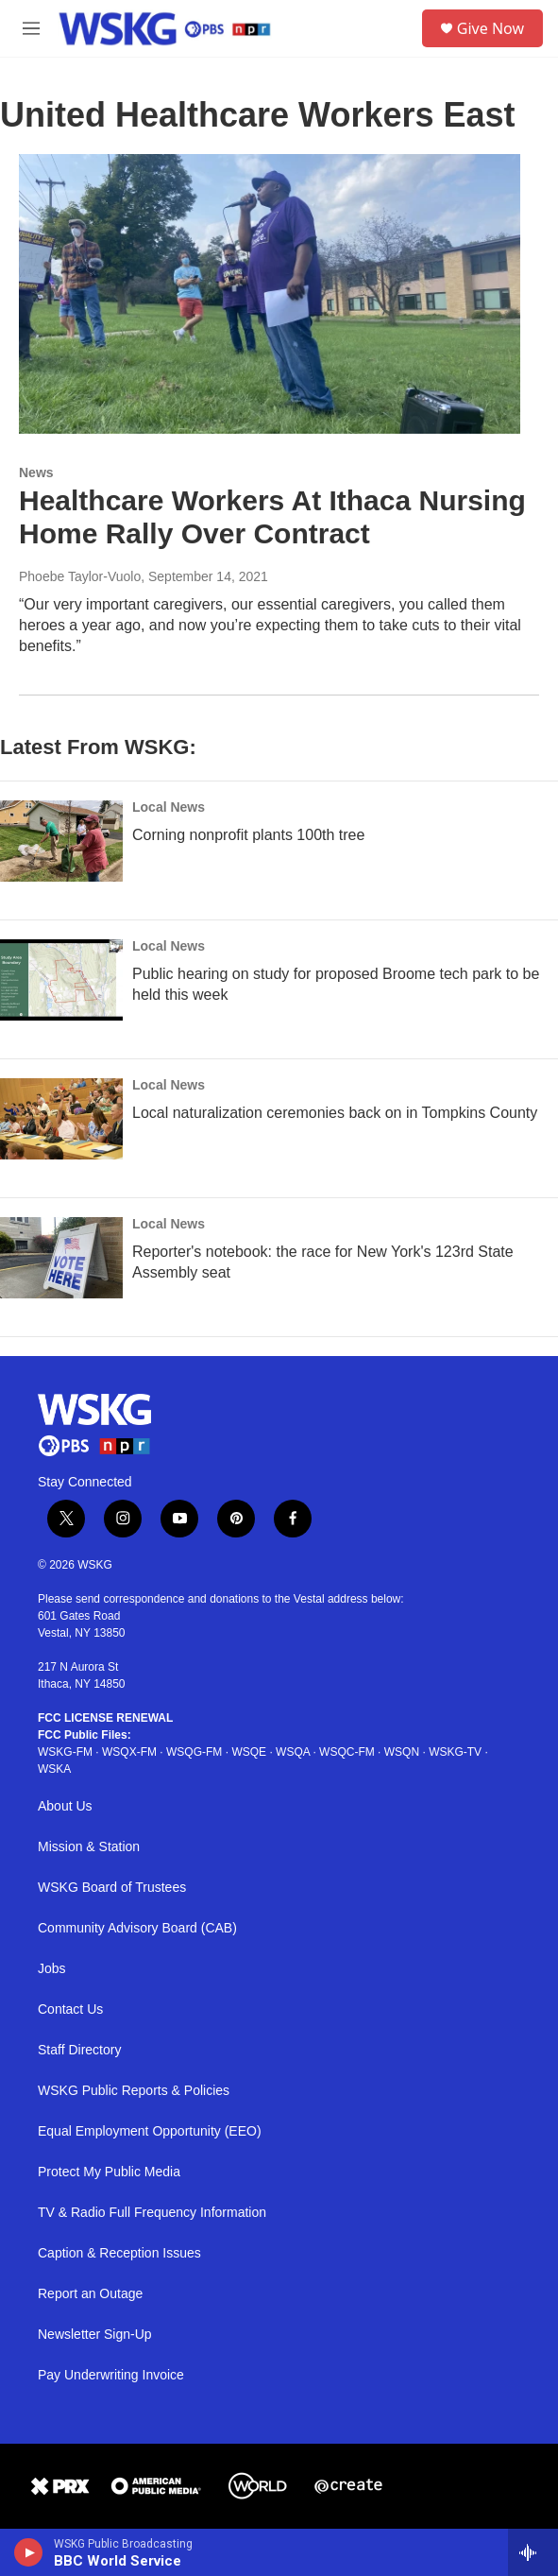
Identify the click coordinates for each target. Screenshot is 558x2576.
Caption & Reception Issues (119, 2253)
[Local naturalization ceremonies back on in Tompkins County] (61, 1118)
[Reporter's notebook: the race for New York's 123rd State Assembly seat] (61, 1257)
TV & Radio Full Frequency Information (152, 2213)
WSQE (248, 1752)
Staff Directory (79, 2050)
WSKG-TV (455, 1752)
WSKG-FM (65, 1752)
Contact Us (70, 2009)
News (36, 472)
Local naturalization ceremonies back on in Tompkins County (334, 1113)
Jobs (52, 1969)
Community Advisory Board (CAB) (137, 1928)
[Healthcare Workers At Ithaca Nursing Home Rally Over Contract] (269, 294)
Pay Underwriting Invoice (111, 2375)
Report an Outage (90, 2294)
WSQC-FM (347, 1752)
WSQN (401, 1752)
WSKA (54, 1769)
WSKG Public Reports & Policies (133, 2091)
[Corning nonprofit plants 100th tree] (61, 841)
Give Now (490, 28)
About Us (65, 1806)
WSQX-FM (129, 1752)
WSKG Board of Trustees (112, 1887)
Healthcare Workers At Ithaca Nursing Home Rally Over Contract (272, 517)
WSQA (293, 1752)
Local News (168, 807)
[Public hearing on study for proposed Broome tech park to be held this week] (61, 980)
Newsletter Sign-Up (95, 2334)
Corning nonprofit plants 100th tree (248, 835)
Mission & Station (89, 1847)
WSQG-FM (194, 1752)
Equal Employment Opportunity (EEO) (150, 2131)
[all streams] (533, 2552)
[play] (29, 2552)
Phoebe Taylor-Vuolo (80, 576)
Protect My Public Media (109, 2172)
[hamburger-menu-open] (31, 28)
